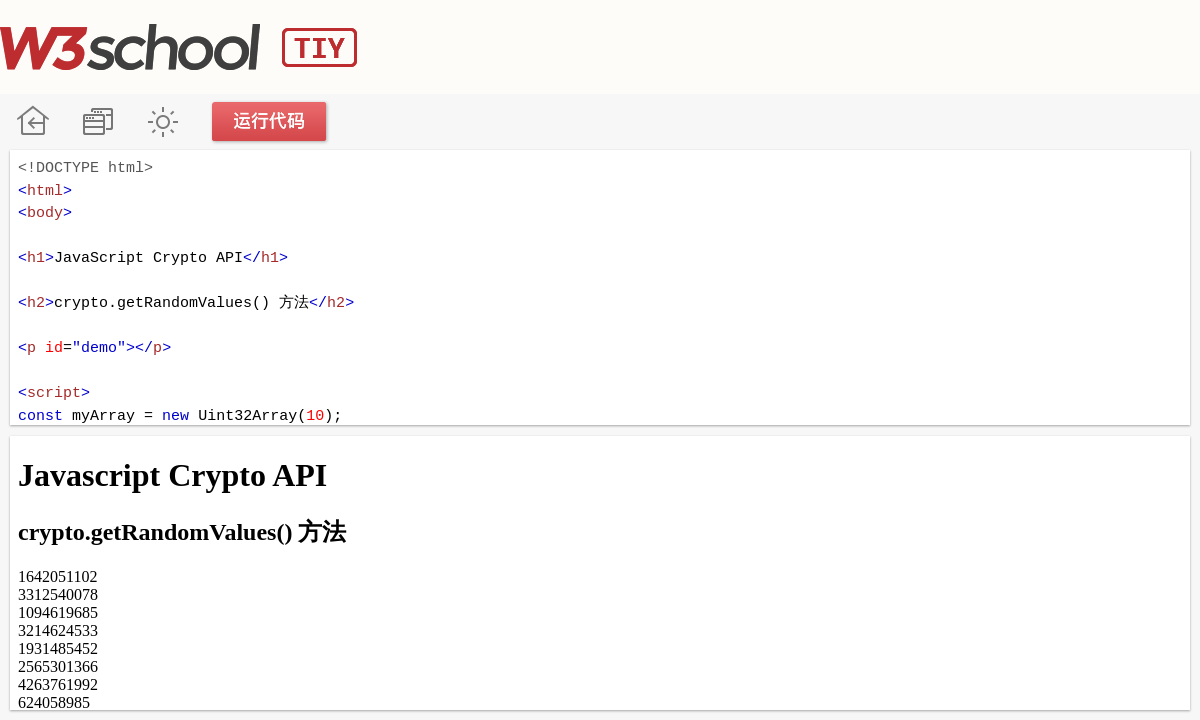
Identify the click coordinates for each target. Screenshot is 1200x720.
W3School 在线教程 (32, 121)
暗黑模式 (162, 121)
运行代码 (270, 121)
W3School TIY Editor (178, 47)
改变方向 (97, 121)
